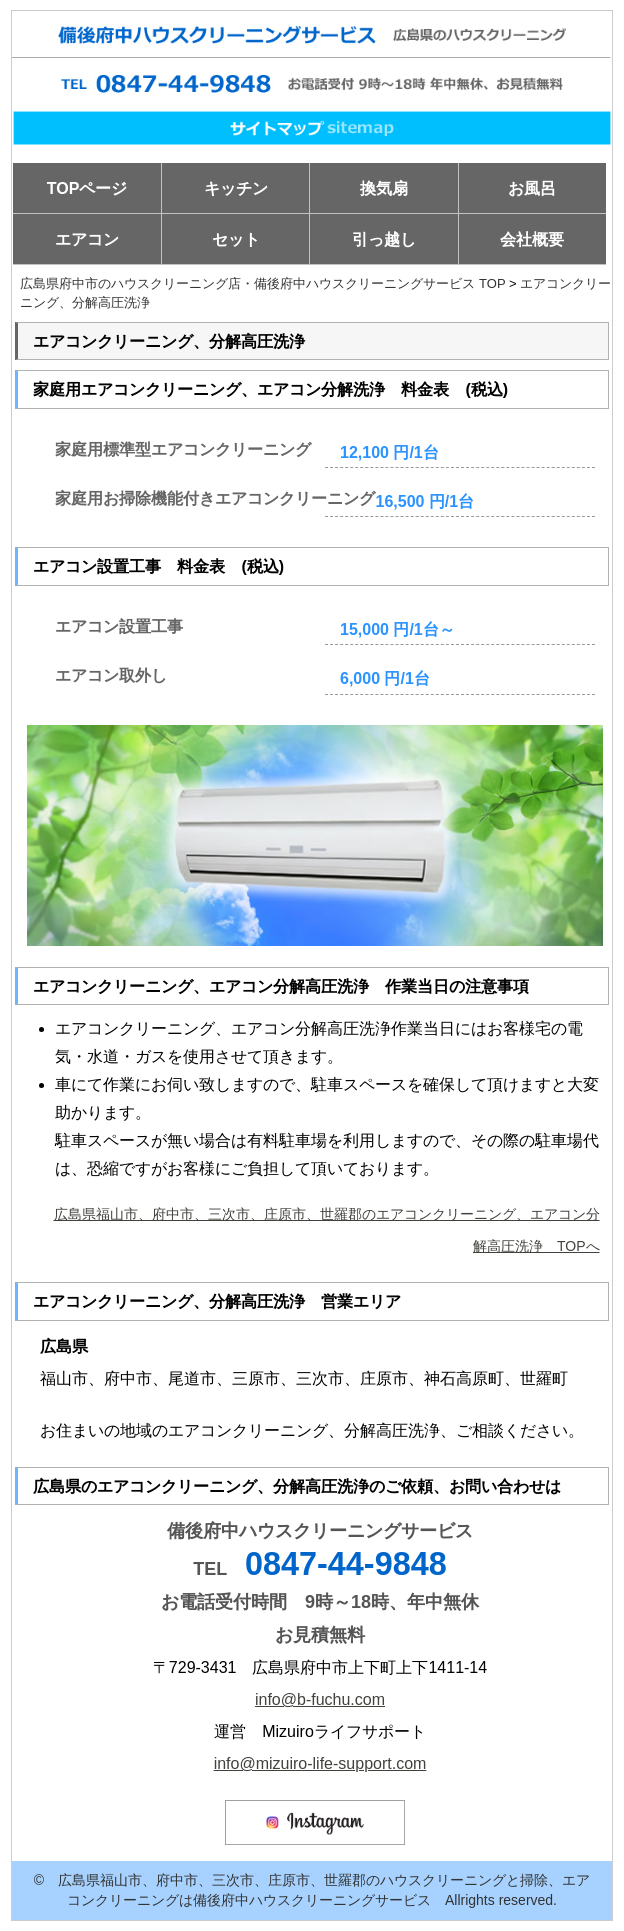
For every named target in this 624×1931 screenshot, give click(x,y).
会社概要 (532, 239)
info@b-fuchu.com (320, 1699)
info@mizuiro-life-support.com (320, 1763)
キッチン (236, 188)
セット (236, 239)
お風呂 (532, 188)
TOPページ (87, 188)
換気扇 (384, 188)
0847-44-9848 (346, 1564)
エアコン (87, 239)
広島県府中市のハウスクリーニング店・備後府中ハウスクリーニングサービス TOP (262, 283)
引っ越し (384, 239)
